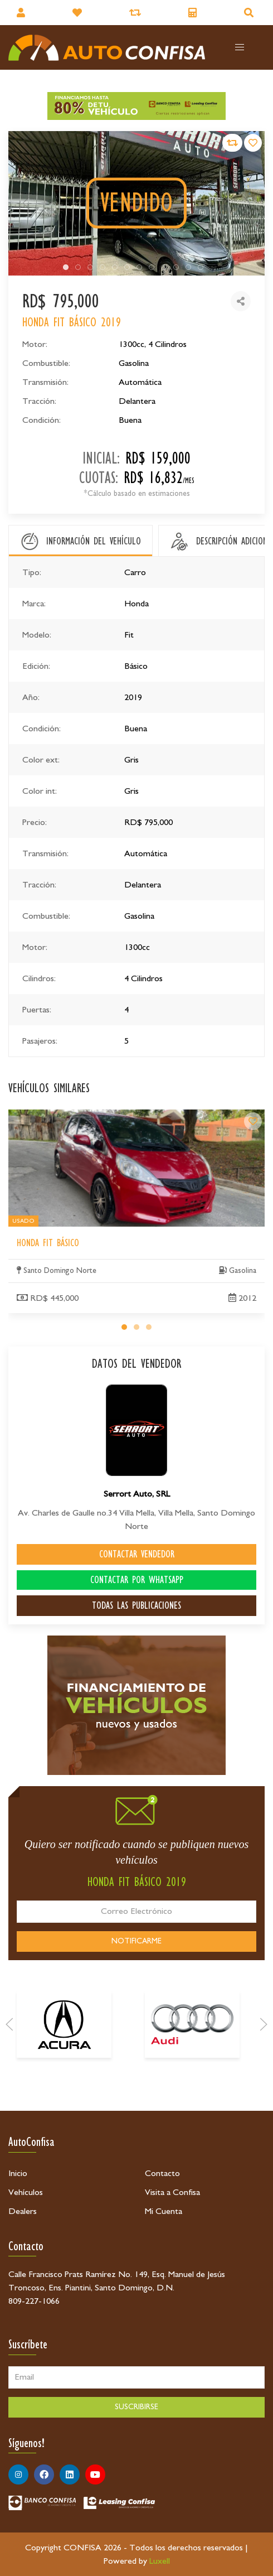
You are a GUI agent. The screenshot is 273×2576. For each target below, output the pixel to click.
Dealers (22, 2211)
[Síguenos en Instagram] (18, 2474)
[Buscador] (250, 12)
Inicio (17, 2173)
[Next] (263, 2084)
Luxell (159, 2560)
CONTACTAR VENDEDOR (136, 1554)
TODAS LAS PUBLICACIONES (136, 1605)
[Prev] (9, 2084)
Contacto (162, 2173)
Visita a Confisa (172, 2192)
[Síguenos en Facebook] (44, 2474)
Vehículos (25, 2192)
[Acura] (64, 2084)
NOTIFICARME (136, 1941)
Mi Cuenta (163, 2211)
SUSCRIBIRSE (136, 2407)
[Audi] (192, 2084)
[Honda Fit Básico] (253, 1224)
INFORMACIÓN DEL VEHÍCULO (93, 541)
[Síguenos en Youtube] (95, 2474)
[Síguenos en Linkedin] (70, 2474)
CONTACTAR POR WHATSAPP (136, 1579)
